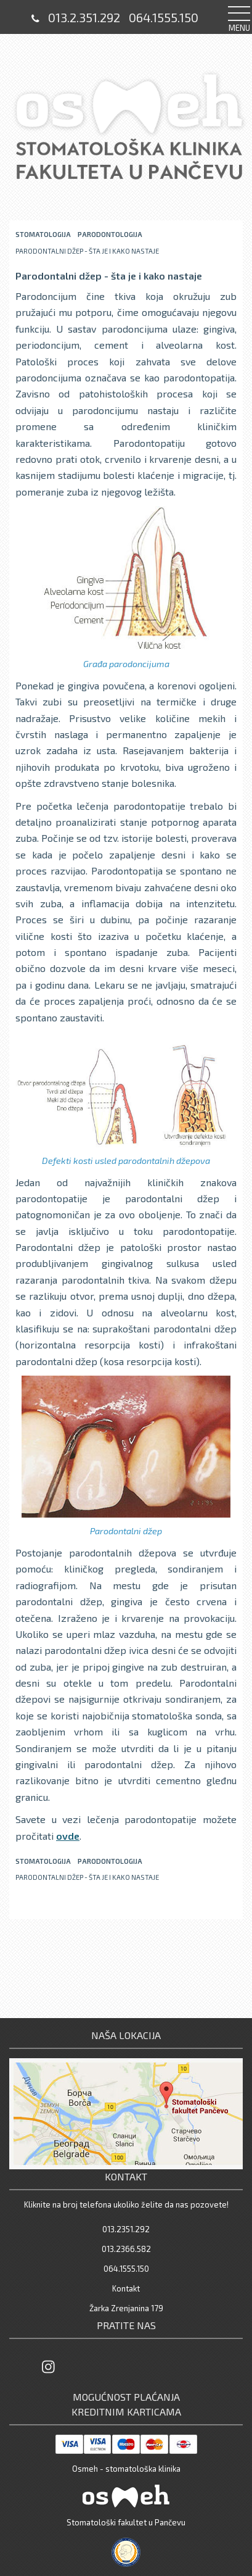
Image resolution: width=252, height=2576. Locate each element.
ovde (67, 1836)
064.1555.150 (163, 17)
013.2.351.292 (84, 17)
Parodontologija (110, 234)
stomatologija (43, 234)
